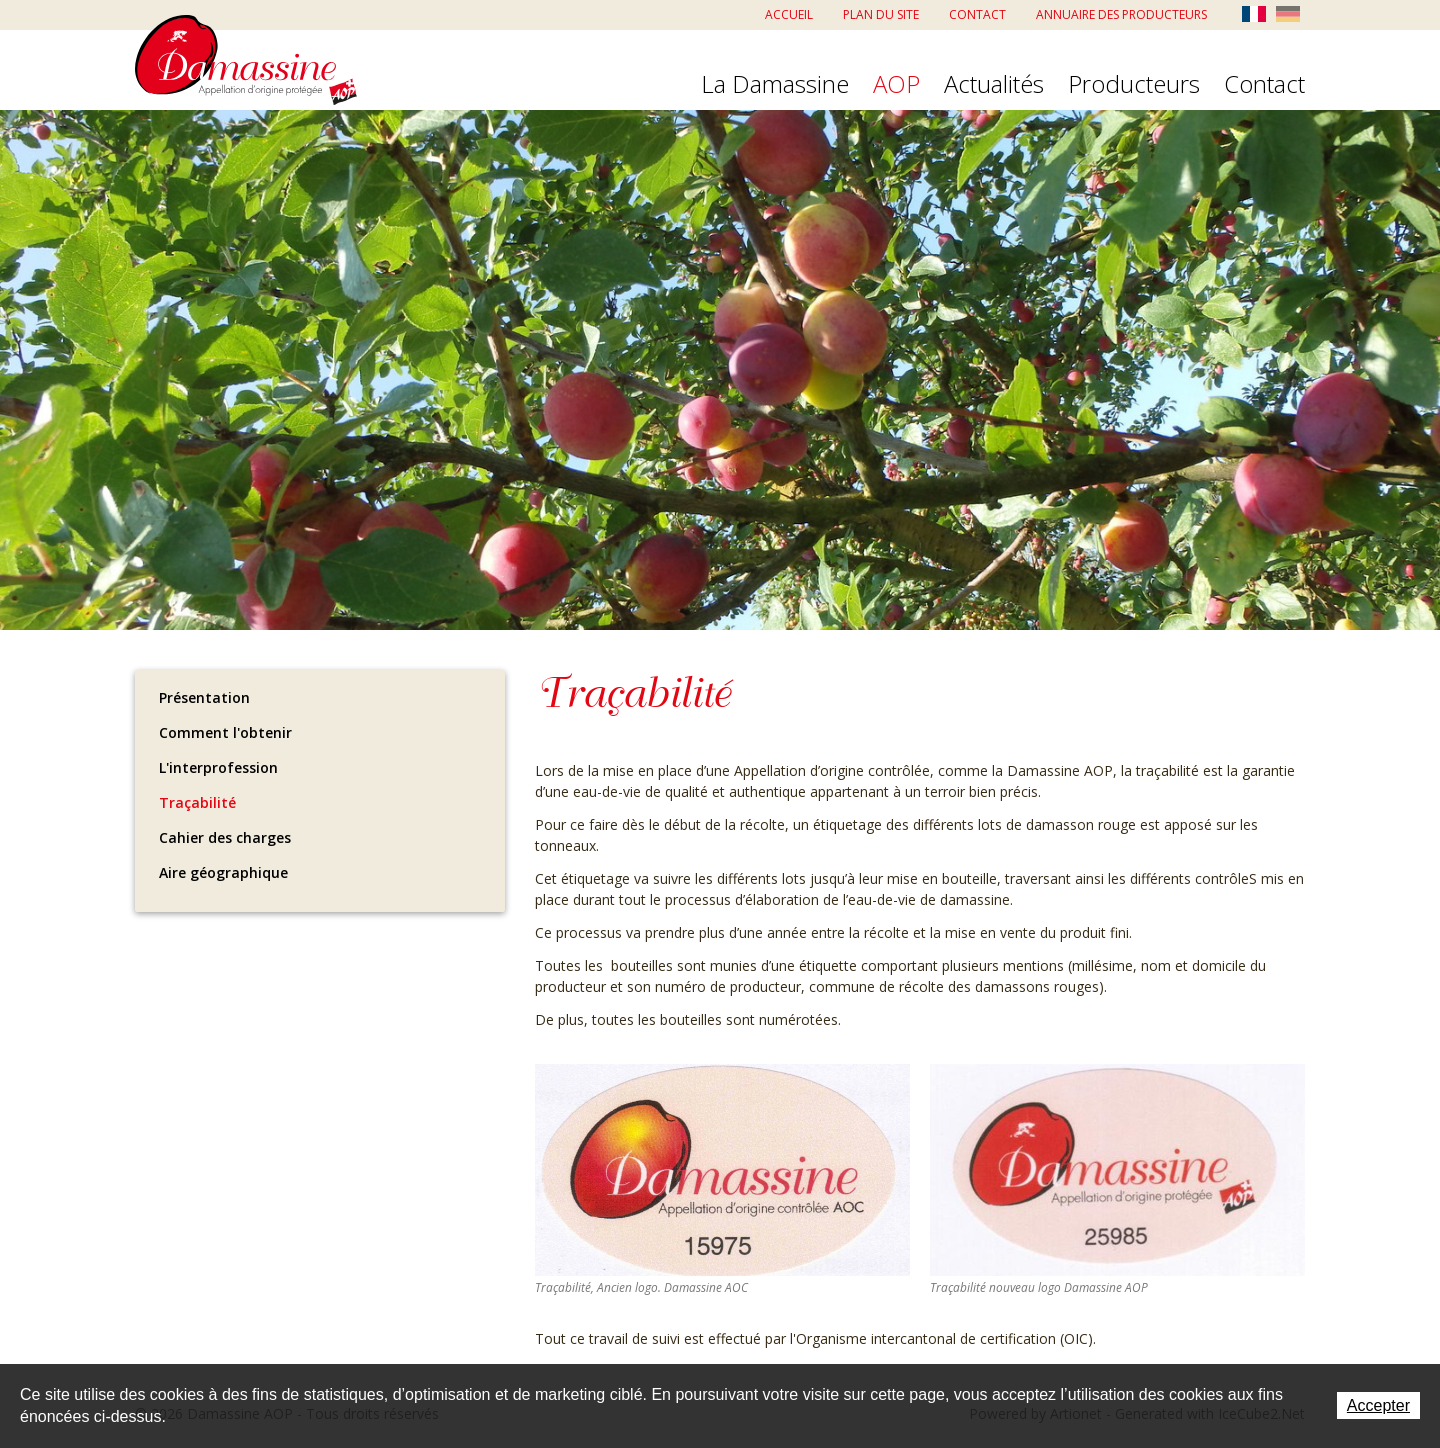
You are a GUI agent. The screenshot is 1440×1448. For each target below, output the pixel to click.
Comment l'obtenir (225, 732)
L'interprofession (218, 767)
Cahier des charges (225, 837)
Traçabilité (197, 802)
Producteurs (1134, 85)
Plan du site (881, 14)
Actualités (994, 85)
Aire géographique (223, 872)
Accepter (1378, 1405)
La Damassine (775, 85)
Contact (977, 14)
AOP (896, 85)
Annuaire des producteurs (1121, 14)
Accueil (789, 14)
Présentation (204, 697)
